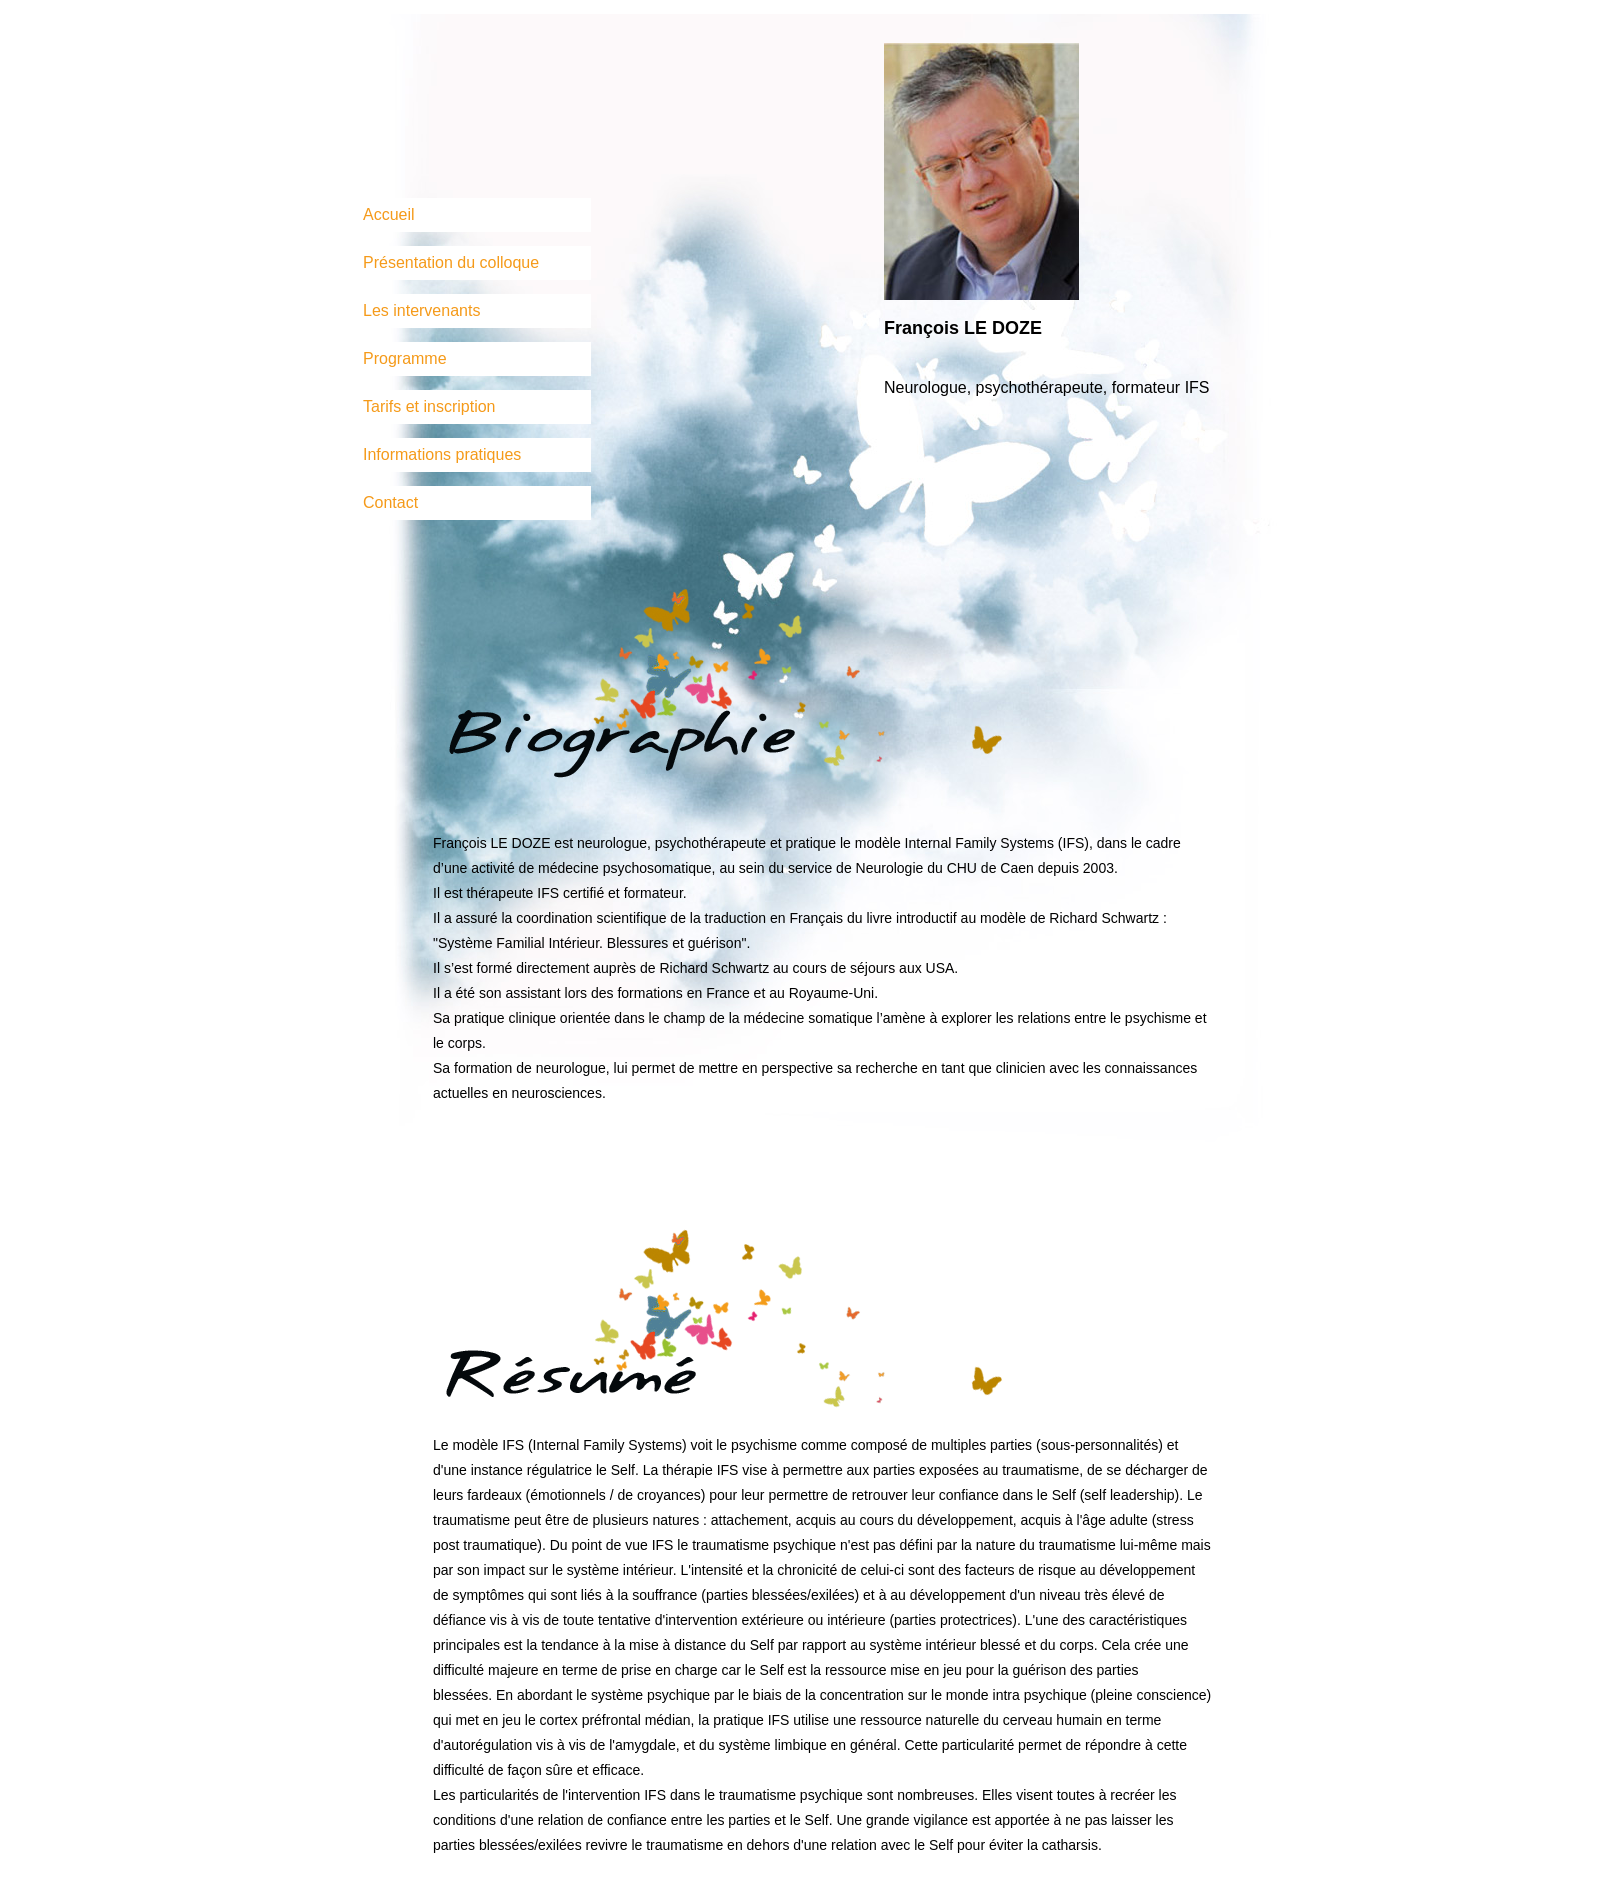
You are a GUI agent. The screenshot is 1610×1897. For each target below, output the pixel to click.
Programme (405, 358)
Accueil (389, 214)
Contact (390, 502)
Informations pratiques (442, 454)
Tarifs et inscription (429, 406)
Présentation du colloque (451, 262)
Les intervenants (421, 310)
